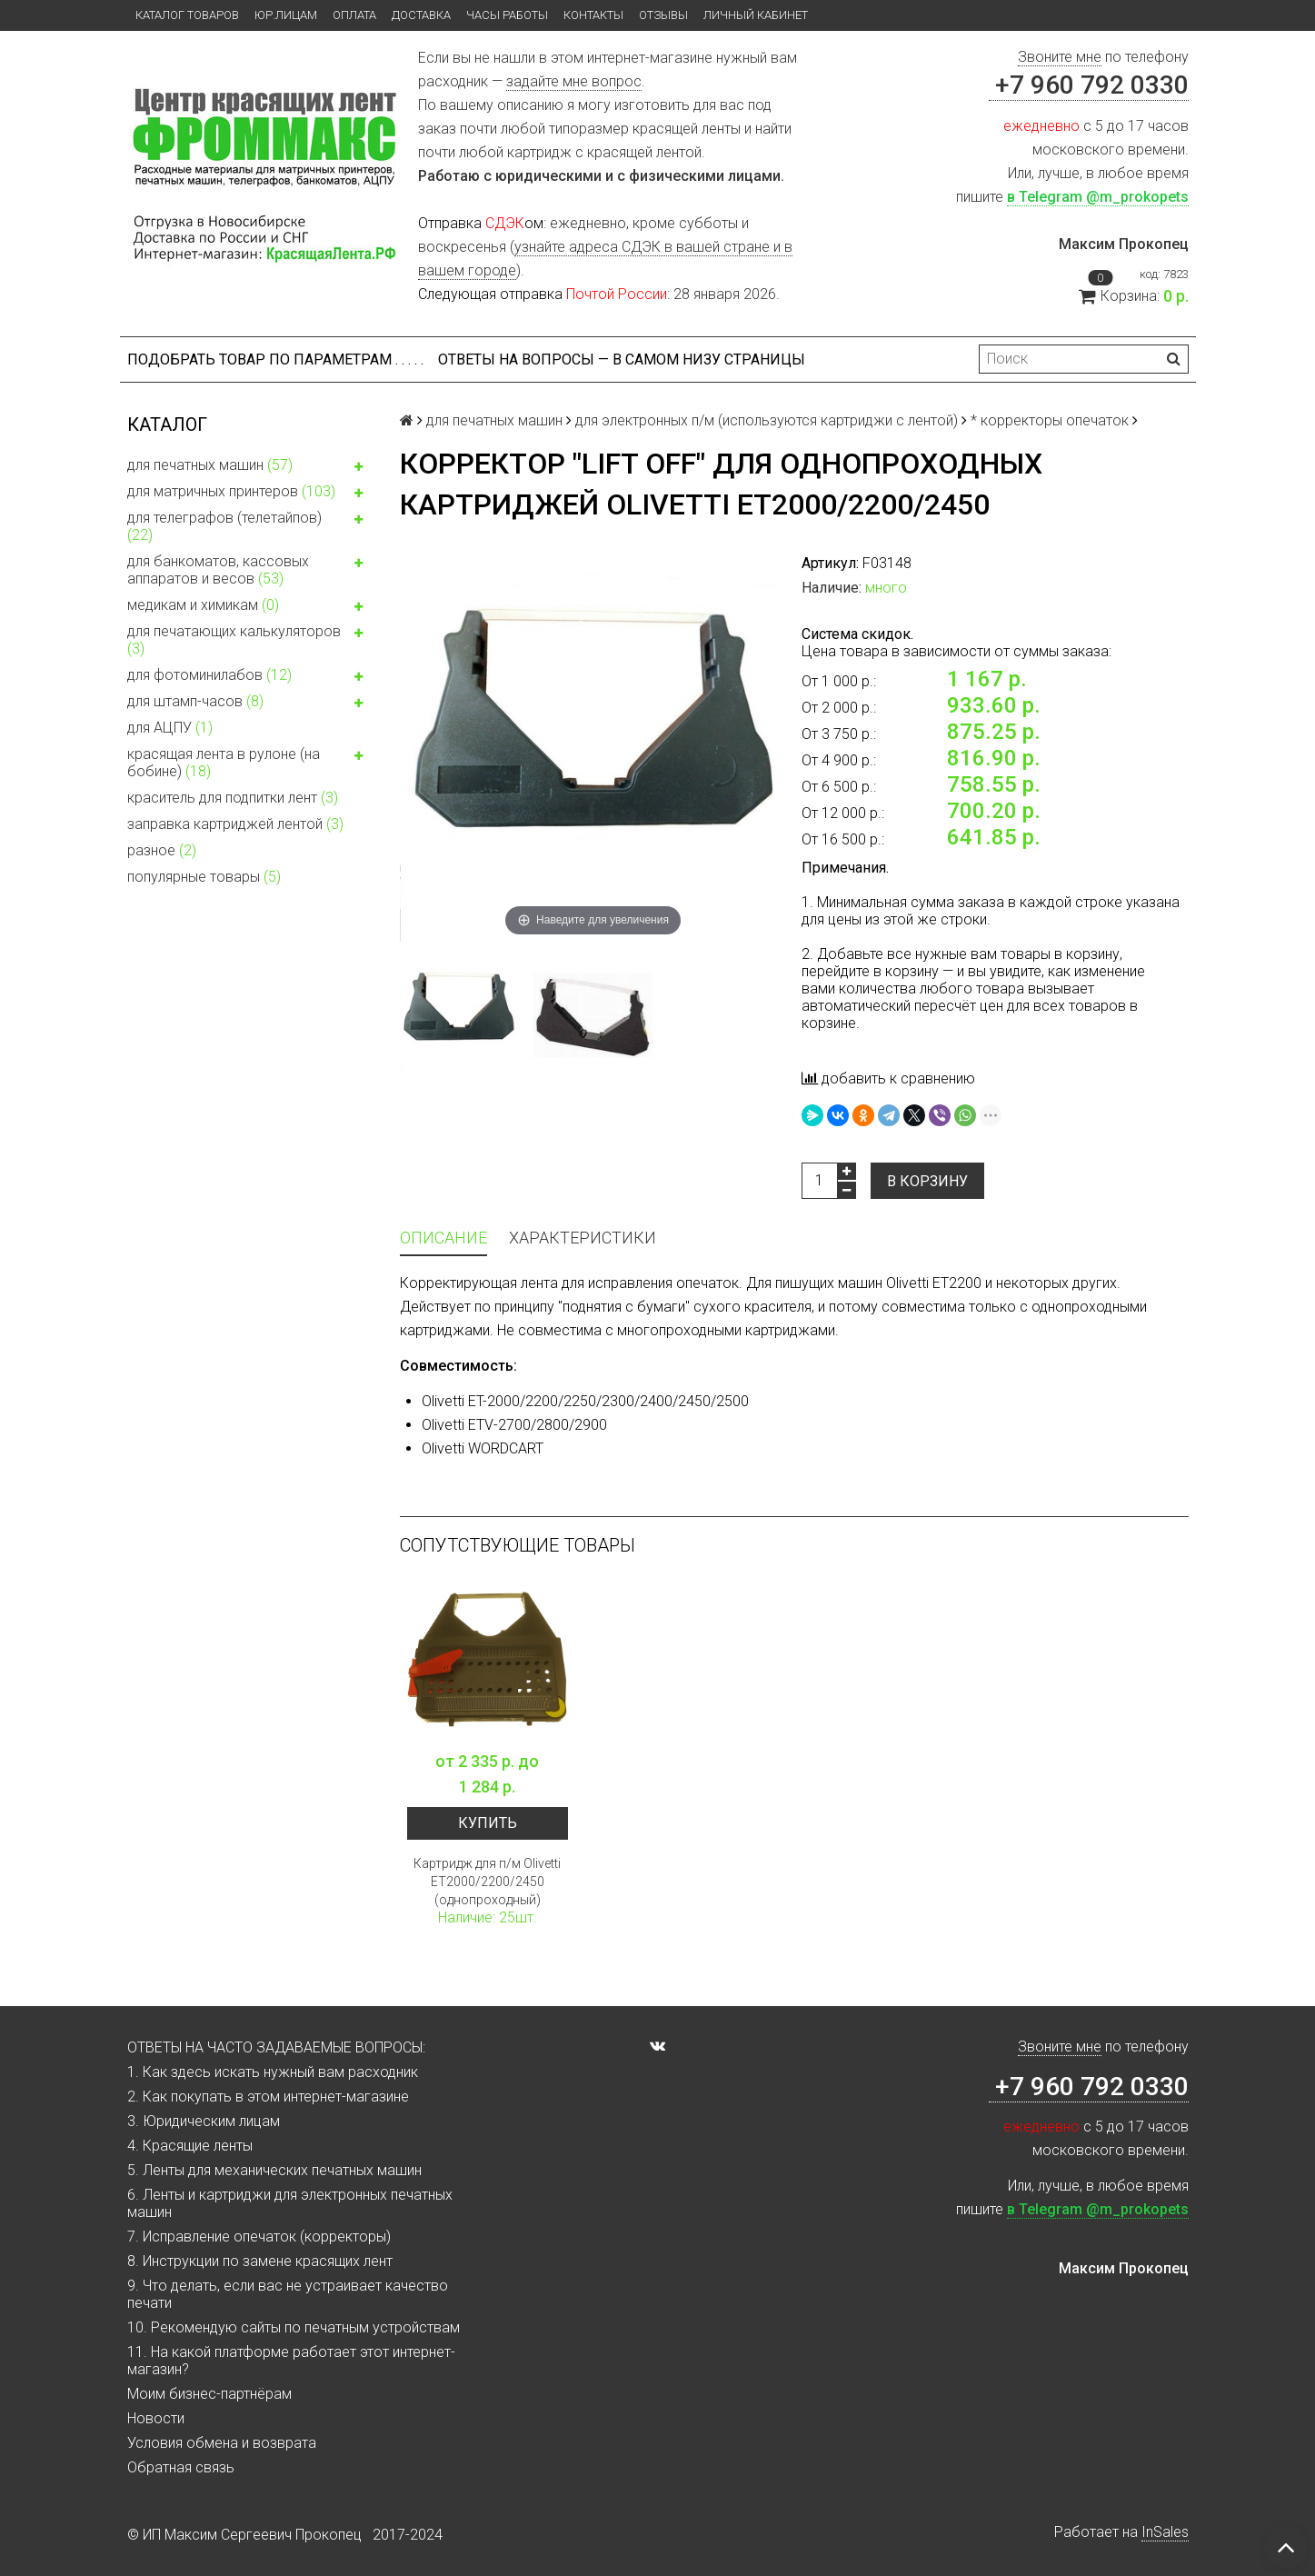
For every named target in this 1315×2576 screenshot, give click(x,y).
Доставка (421, 15)
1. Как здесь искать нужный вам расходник (272, 2072)
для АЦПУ (170, 727)
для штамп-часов (249, 703)
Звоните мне (1059, 56)
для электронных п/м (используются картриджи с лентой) (766, 420)
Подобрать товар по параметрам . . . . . (275, 359)
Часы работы (507, 15)
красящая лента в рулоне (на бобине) (249, 762)
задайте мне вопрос (574, 81)
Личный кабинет (755, 15)
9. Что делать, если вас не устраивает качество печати (287, 2294)
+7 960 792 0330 (1089, 85)
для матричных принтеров (249, 493)
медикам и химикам (249, 607)
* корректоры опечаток (1050, 420)
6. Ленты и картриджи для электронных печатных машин (290, 2203)
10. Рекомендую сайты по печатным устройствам (293, 2327)
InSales (1165, 2532)
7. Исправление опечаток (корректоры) (259, 2236)
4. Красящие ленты (190, 2145)
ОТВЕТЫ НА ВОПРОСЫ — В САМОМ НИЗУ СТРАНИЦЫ (621, 359)
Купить (487, 1823)
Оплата (354, 15)
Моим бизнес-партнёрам (209, 2393)
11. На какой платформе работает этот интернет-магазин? (291, 2360)
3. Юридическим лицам (203, 2121)
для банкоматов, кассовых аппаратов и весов (249, 570)
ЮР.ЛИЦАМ (285, 15)
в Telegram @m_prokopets (1098, 196)
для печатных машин (249, 467)
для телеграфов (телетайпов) (249, 526)
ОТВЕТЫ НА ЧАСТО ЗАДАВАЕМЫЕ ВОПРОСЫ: (276, 2047)
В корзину (927, 1181)
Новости (155, 2418)
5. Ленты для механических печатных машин (274, 2170)
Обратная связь (180, 2467)
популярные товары (204, 876)
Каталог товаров (187, 15)
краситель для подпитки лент (232, 797)
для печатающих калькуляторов (249, 640)
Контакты (593, 15)
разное (161, 850)
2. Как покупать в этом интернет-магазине (268, 2096)
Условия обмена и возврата (221, 2442)
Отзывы (663, 15)
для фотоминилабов (249, 677)
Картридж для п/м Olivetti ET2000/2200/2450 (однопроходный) (487, 1881)
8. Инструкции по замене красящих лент (260, 2261)
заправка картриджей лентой (235, 824)
